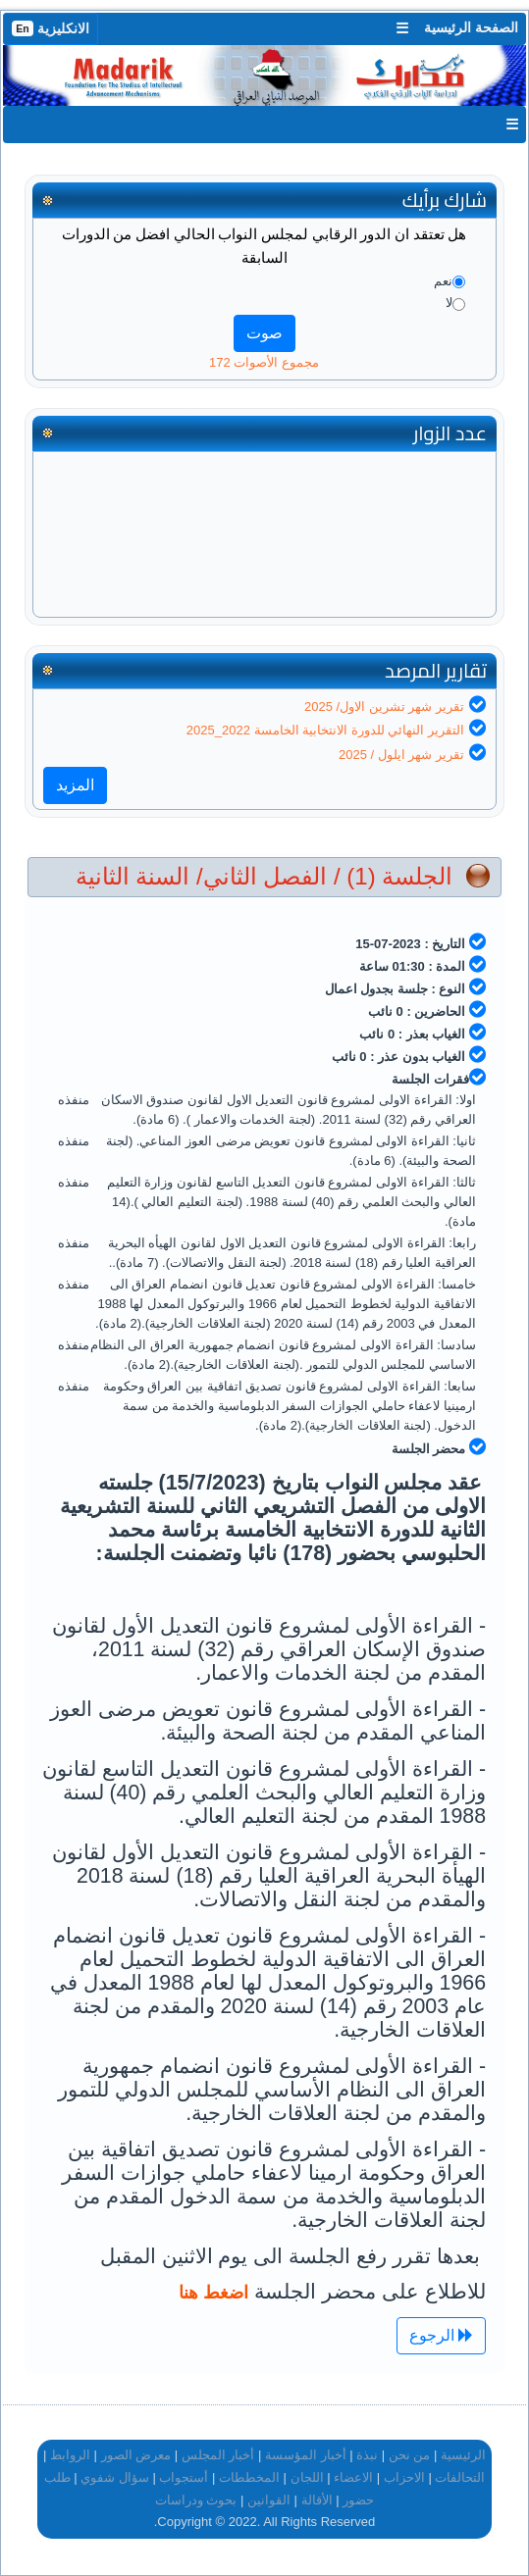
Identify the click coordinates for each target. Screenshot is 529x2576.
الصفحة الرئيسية (471, 27)
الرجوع (441, 2335)
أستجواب (183, 2477)
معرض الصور (136, 2455)
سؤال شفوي (114, 2477)
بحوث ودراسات (196, 2500)
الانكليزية (50, 28)
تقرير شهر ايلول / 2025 (401, 754)
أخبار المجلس (218, 2455)
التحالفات (460, 2477)
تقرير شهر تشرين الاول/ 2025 (384, 706)
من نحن (410, 2455)
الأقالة (317, 2500)
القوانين (269, 2500)
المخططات (249, 2477)
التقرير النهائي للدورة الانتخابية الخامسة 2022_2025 (325, 730)
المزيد (75, 785)
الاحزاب (404, 2477)
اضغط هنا (213, 2292)
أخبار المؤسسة (305, 2455)
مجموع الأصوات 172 (264, 362)
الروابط (70, 2455)
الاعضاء (353, 2477)
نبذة (367, 2455)
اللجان (307, 2477)
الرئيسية (463, 2455)
